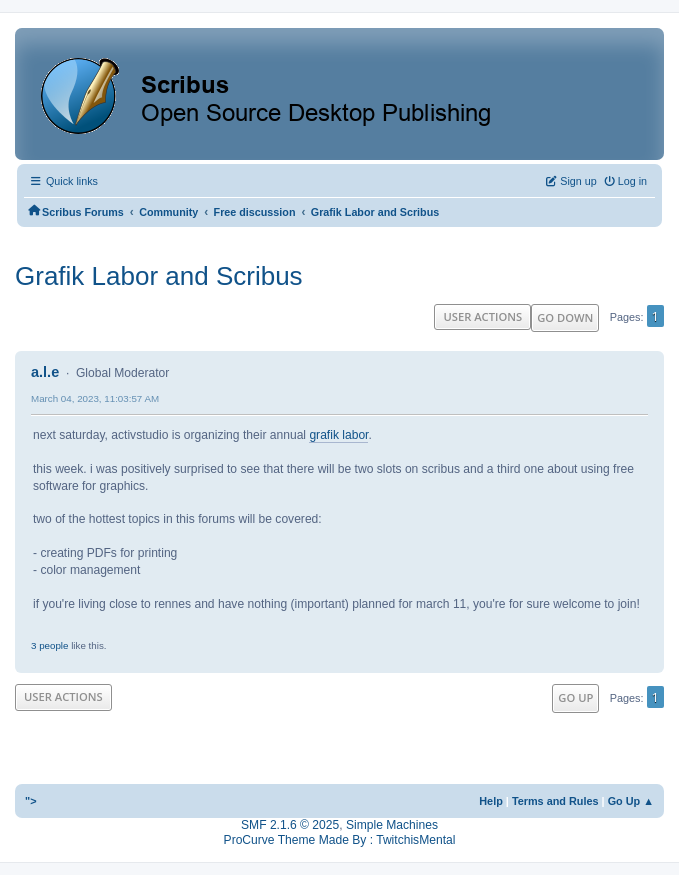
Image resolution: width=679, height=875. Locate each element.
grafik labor (338, 435)
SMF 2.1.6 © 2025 (290, 825)
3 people (49, 645)
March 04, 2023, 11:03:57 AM (95, 398)
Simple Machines (392, 825)
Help (491, 801)
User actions (482, 316)
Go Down (565, 317)
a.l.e (45, 372)
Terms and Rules (555, 801)
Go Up (575, 697)
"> (31, 801)
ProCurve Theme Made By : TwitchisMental (340, 840)
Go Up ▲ (631, 801)
